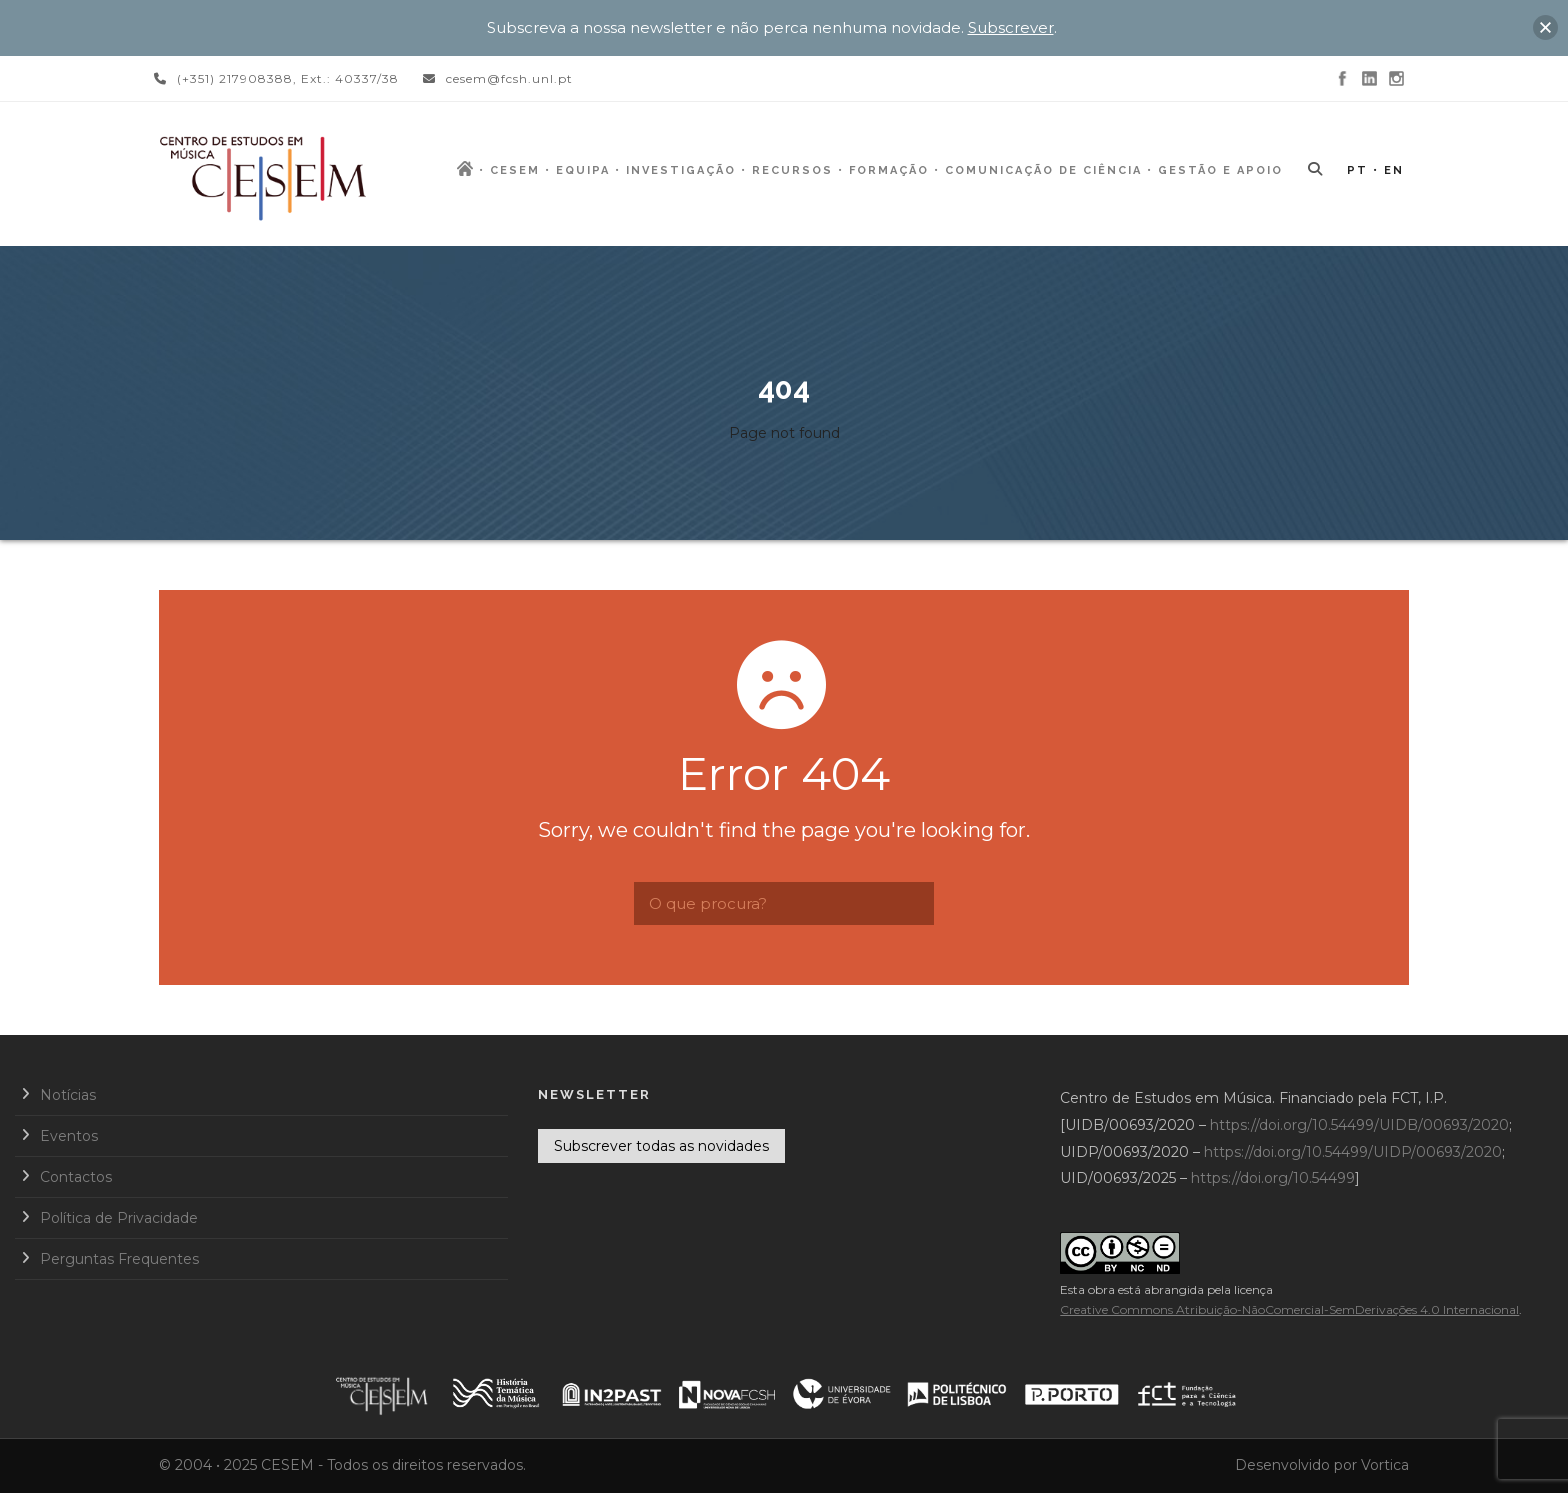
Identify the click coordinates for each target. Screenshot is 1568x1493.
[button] (1545, 27)
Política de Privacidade (119, 1218)
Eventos (69, 1136)
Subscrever (1011, 27)
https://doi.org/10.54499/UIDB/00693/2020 (1359, 1125)
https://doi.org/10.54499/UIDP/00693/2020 (1353, 1152)
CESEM (515, 170)
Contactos (76, 1177)
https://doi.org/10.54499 (1273, 1178)
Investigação (681, 170)
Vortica (1385, 1465)
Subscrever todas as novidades (661, 1146)
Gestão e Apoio (1220, 170)
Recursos (792, 170)
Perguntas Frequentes (119, 1259)
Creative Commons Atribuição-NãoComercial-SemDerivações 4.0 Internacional (1289, 1309)
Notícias (68, 1095)
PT (1357, 170)
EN (1394, 170)
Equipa (583, 170)
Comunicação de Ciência (1043, 170)
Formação (889, 170)
